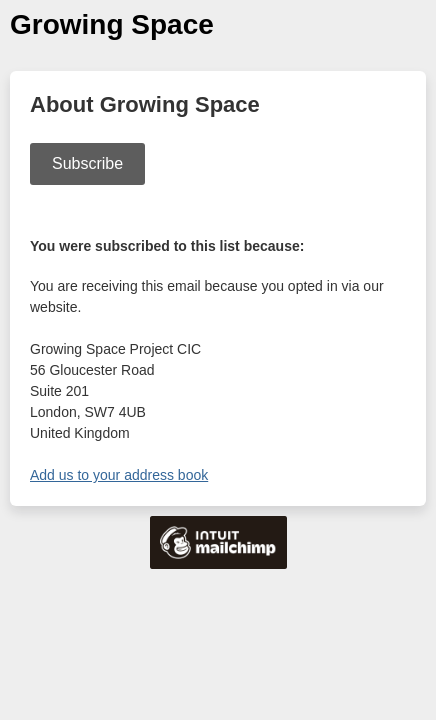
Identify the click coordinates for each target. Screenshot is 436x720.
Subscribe (87, 163)
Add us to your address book (119, 475)
